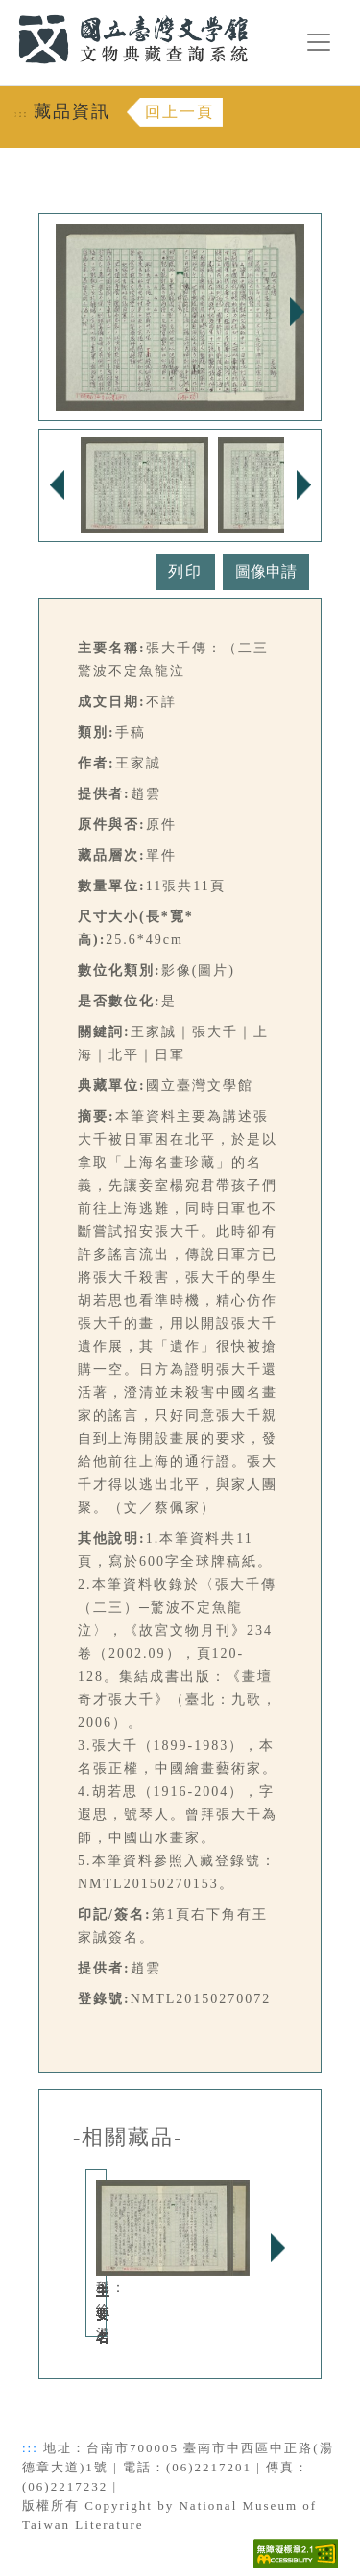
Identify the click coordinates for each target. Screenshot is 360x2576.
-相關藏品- (128, 2137)
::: (6, 11)
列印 (185, 571)
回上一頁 (179, 112)
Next (296, 311)
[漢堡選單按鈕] (319, 42)
